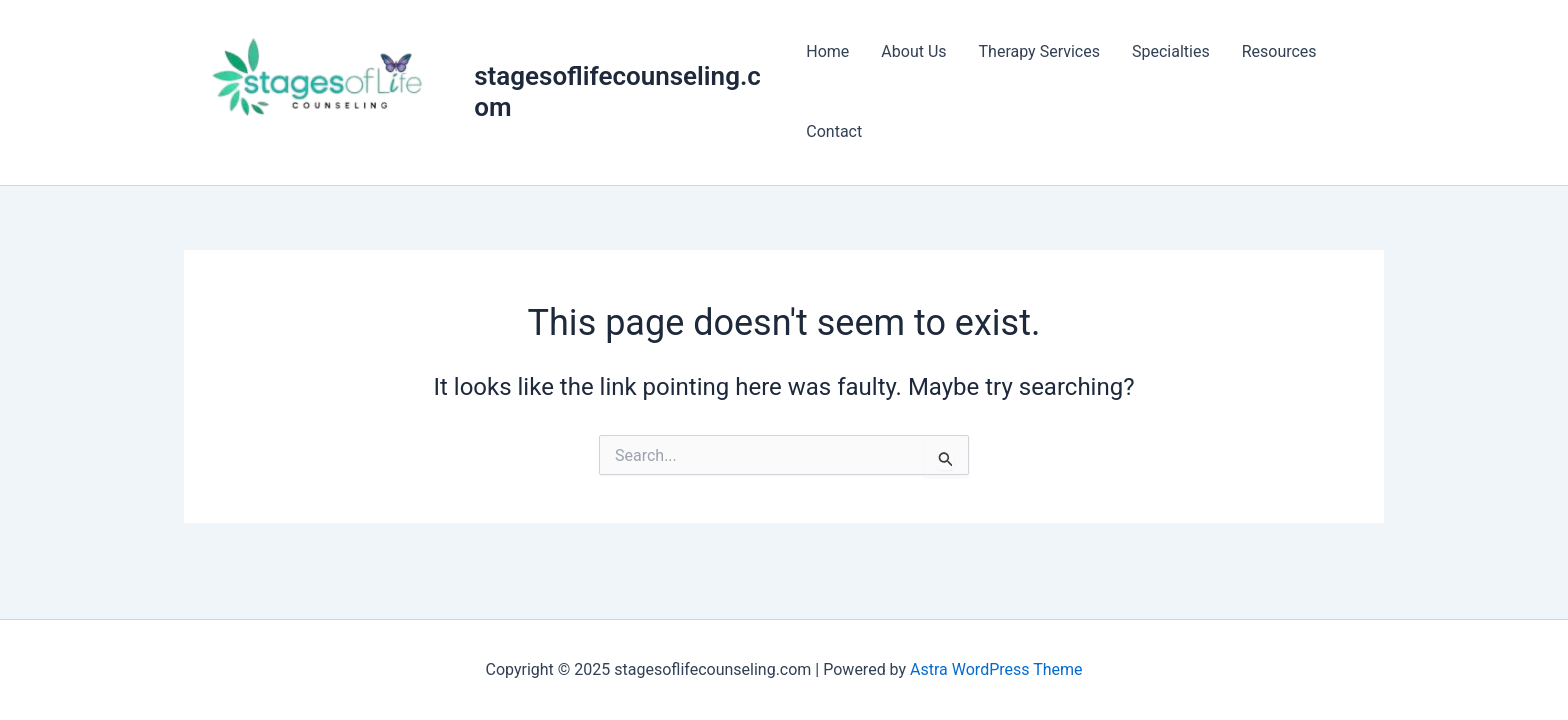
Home (827, 51)
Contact (834, 131)
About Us (913, 51)
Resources (1279, 51)
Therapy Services (1039, 51)
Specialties (1171, 51)
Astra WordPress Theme (996, 669)
